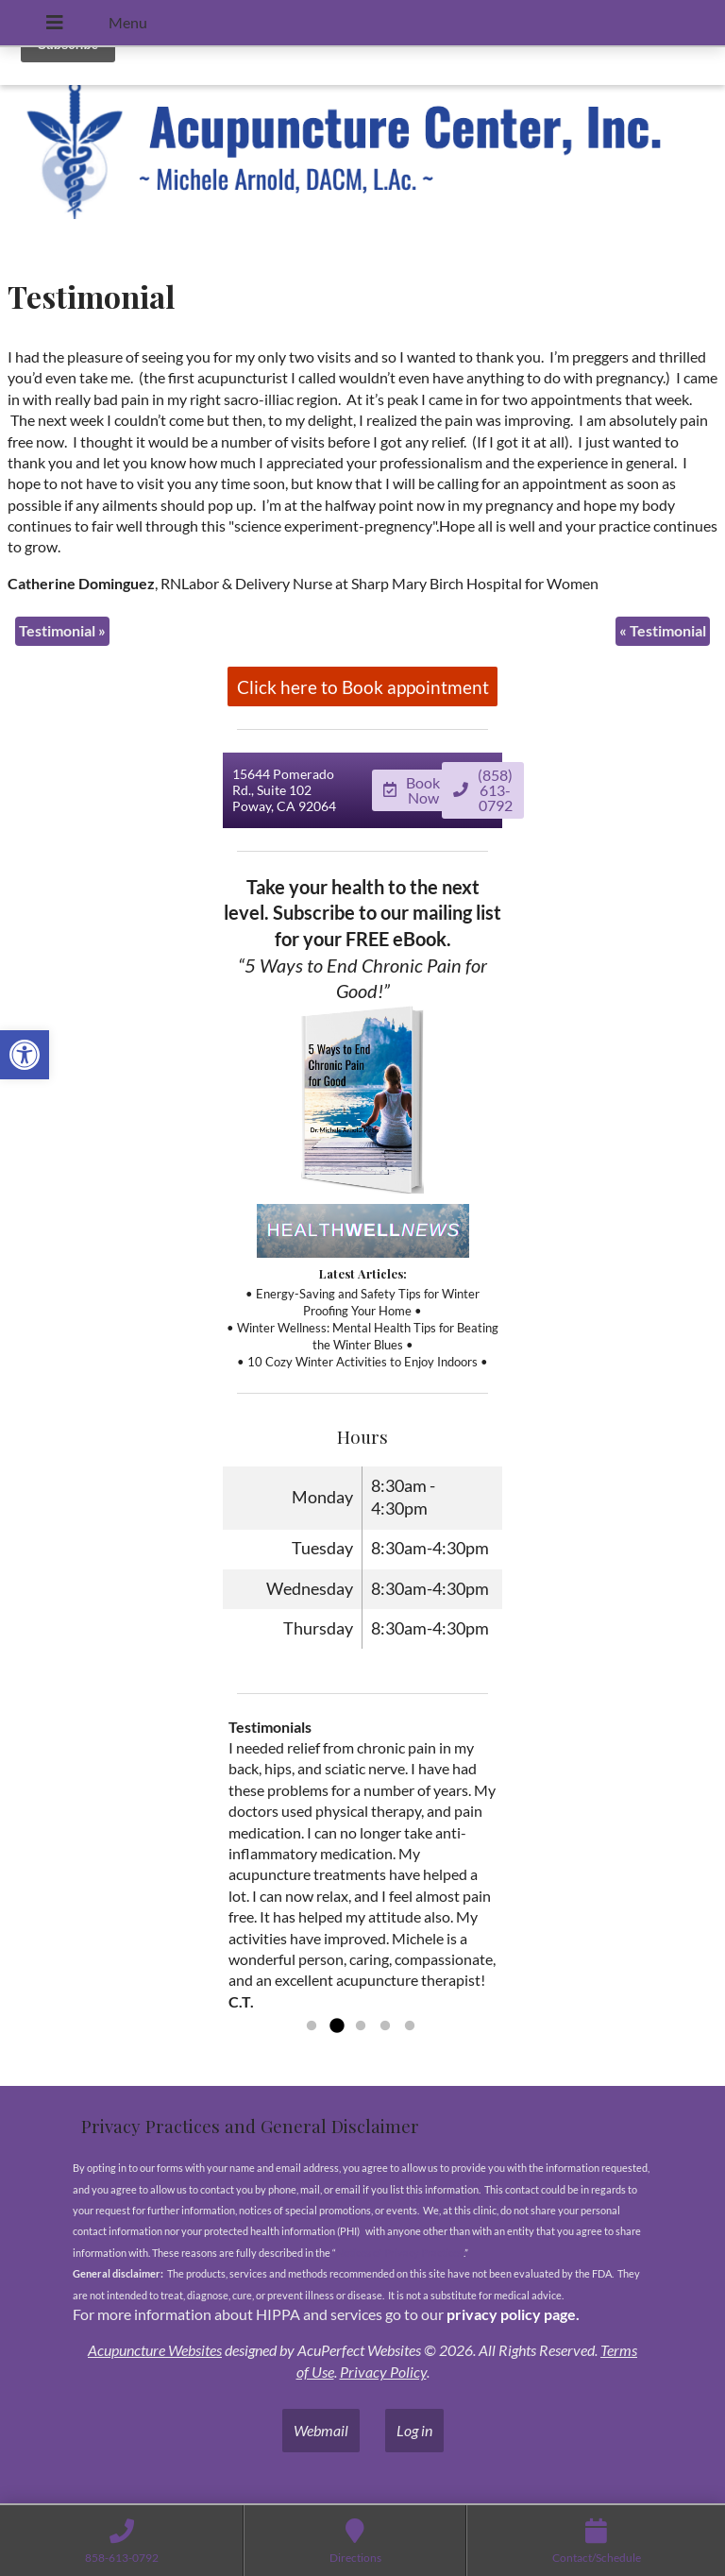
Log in (414, 2431)
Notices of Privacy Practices (400, 2252)
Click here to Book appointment (363, 687)
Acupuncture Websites (155, 2351)
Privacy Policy (383, 2372)
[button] (24, 1054)
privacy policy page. (514, 2315)
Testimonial (62, 630)
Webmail (321, 2431)
